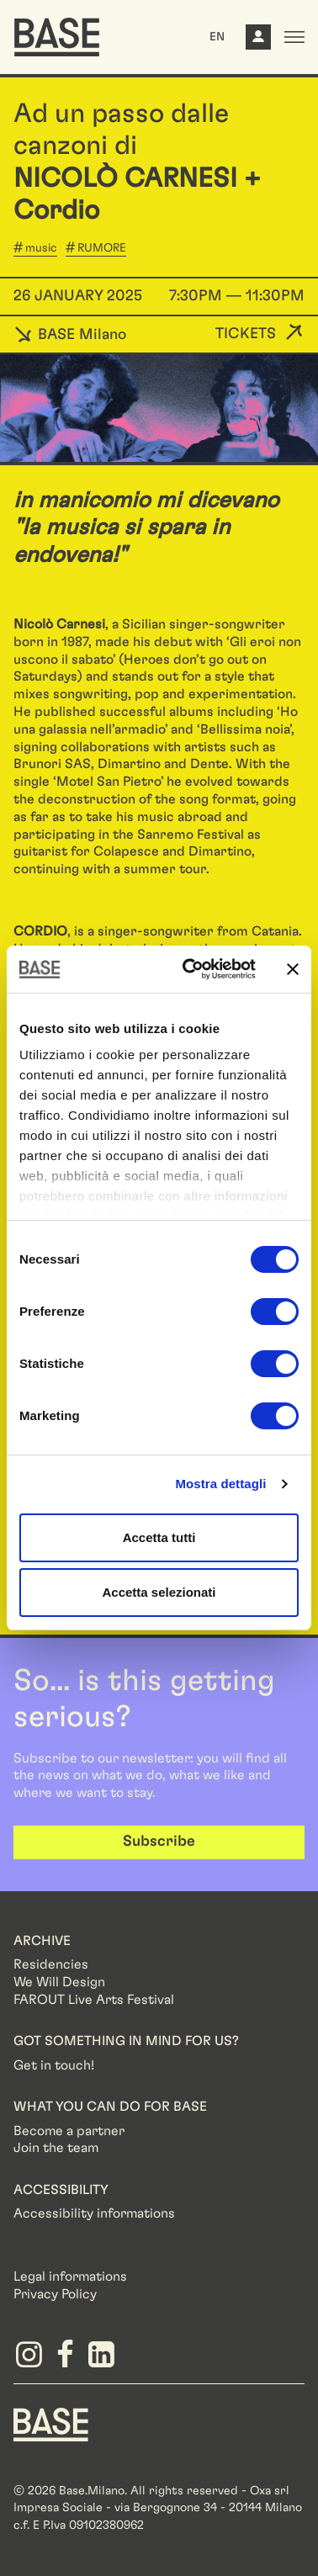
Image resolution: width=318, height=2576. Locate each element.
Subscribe (159, 1841)
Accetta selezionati (158, 1592)
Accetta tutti (159, 1537)
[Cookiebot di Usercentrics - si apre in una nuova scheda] (190, 969)
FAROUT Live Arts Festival (93, 1999)
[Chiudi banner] (293, 969)
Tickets (245, 334)
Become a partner (69, 2131)
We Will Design (59, 1982)
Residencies (50, 1964)
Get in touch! (53, 2065)
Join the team (55, 2148)
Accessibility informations (94, 2213)
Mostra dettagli (220, 1483)
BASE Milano (69, 334)
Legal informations (70, 2276)
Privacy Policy (55, 2294)
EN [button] (217, 37)
